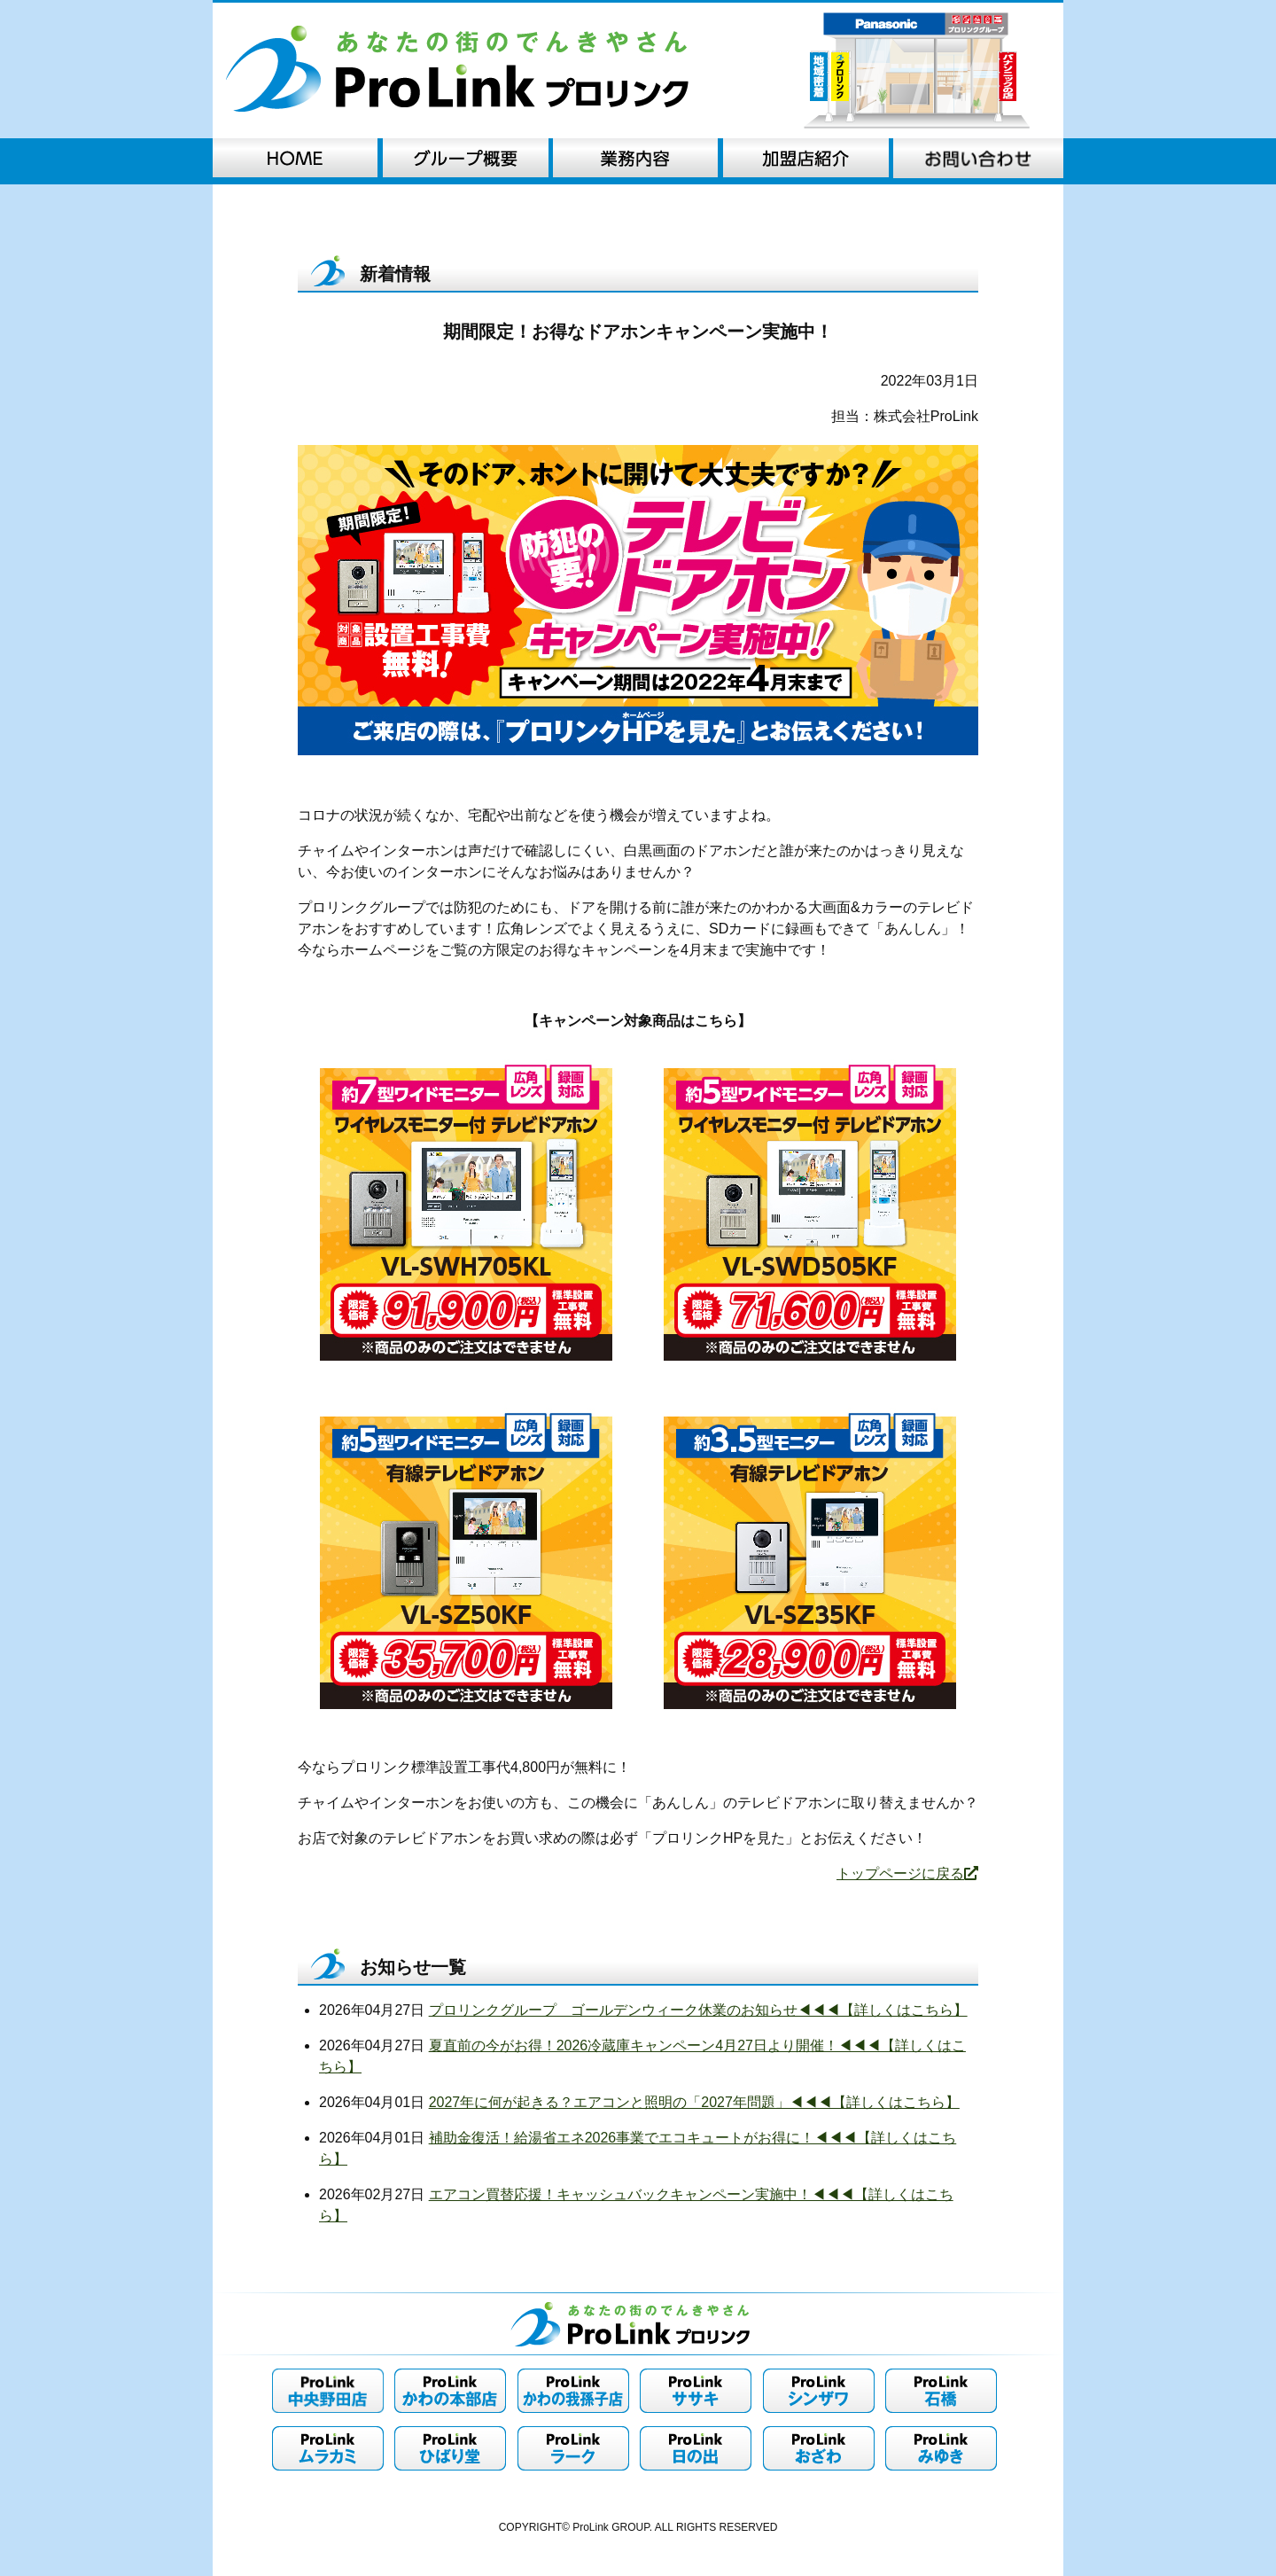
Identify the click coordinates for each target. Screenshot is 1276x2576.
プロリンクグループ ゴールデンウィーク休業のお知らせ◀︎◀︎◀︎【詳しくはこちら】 (698, 2010)
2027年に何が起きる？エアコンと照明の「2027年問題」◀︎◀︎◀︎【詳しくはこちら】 (694, 2102)
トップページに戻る (907, 1873)
